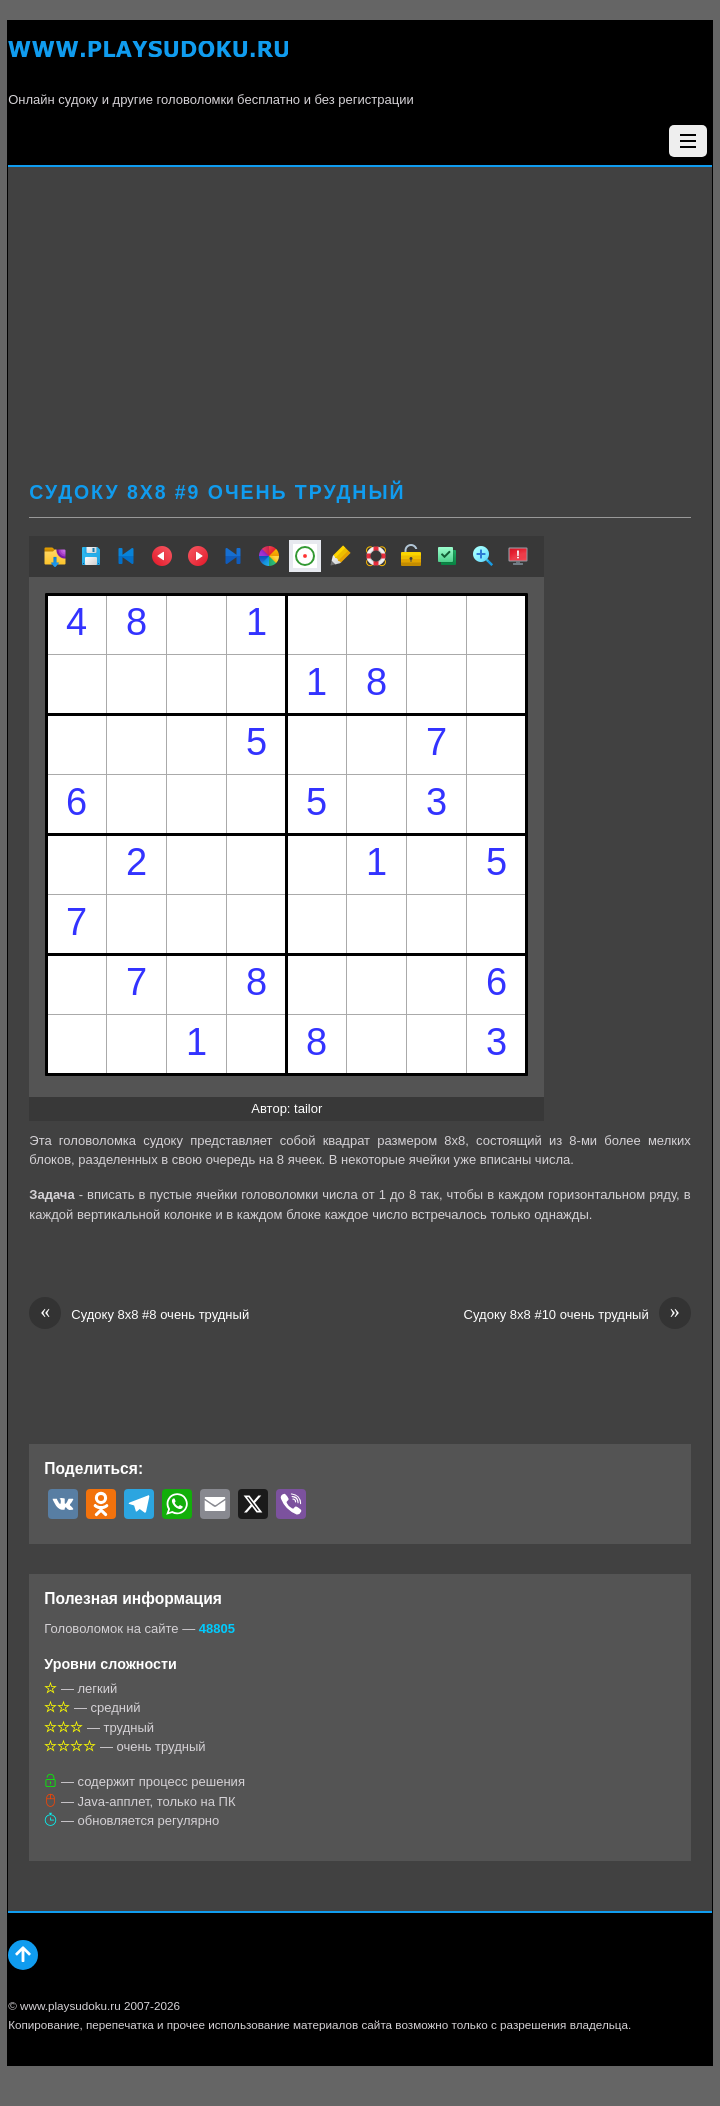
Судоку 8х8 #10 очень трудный (577, 1315)
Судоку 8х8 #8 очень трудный (139, 1315)
